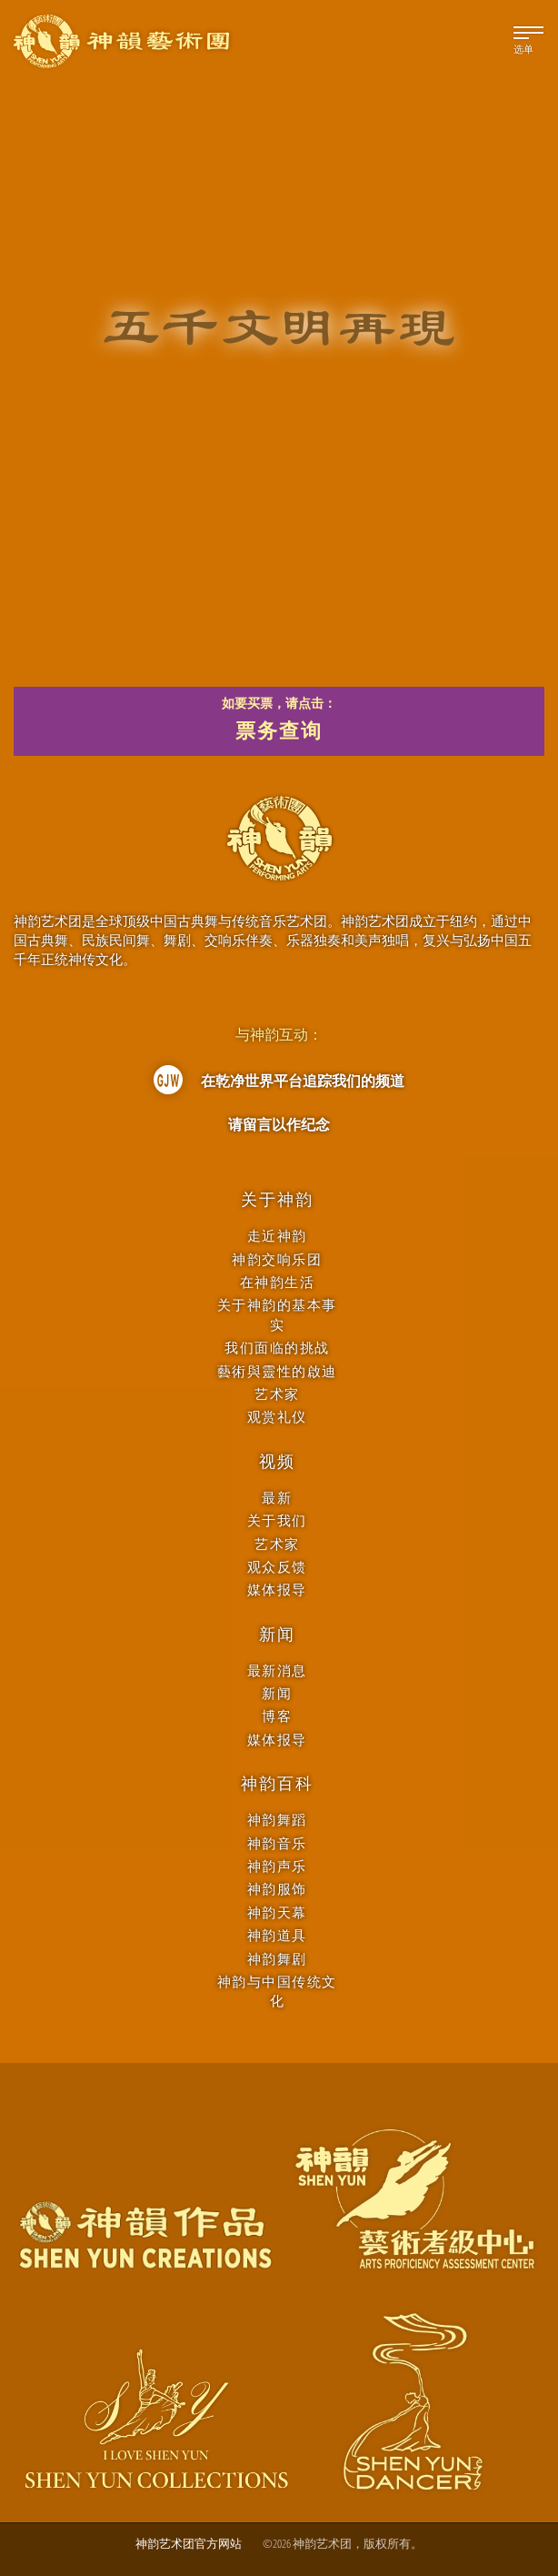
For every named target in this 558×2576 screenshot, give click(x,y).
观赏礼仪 (277, 1416)
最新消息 (277, 1670)
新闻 (277, 1634)
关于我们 (277, 1520)
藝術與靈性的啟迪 (277, 1371)
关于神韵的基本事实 (277, 1314)
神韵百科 (277, 1784)
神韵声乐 (277, 1866)
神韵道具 (277, 1935)
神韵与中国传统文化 (277, 1991)
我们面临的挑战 (277, 1347)
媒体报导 (277, 1589)
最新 (277, 1497)
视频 (277, 1462)
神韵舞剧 (277, 1959)
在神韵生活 (277, 1282)
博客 (277, 1716)
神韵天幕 (277, 1912)
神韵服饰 (277, 1889)
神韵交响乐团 (277, 1259)
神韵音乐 (277, 1843)
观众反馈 (277, 1567)
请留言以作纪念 (279, 1124)
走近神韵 (277, 1235)
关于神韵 (277, 1200)
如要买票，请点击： (279, 721)
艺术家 (277, 1394)
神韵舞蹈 (277, 1819)
